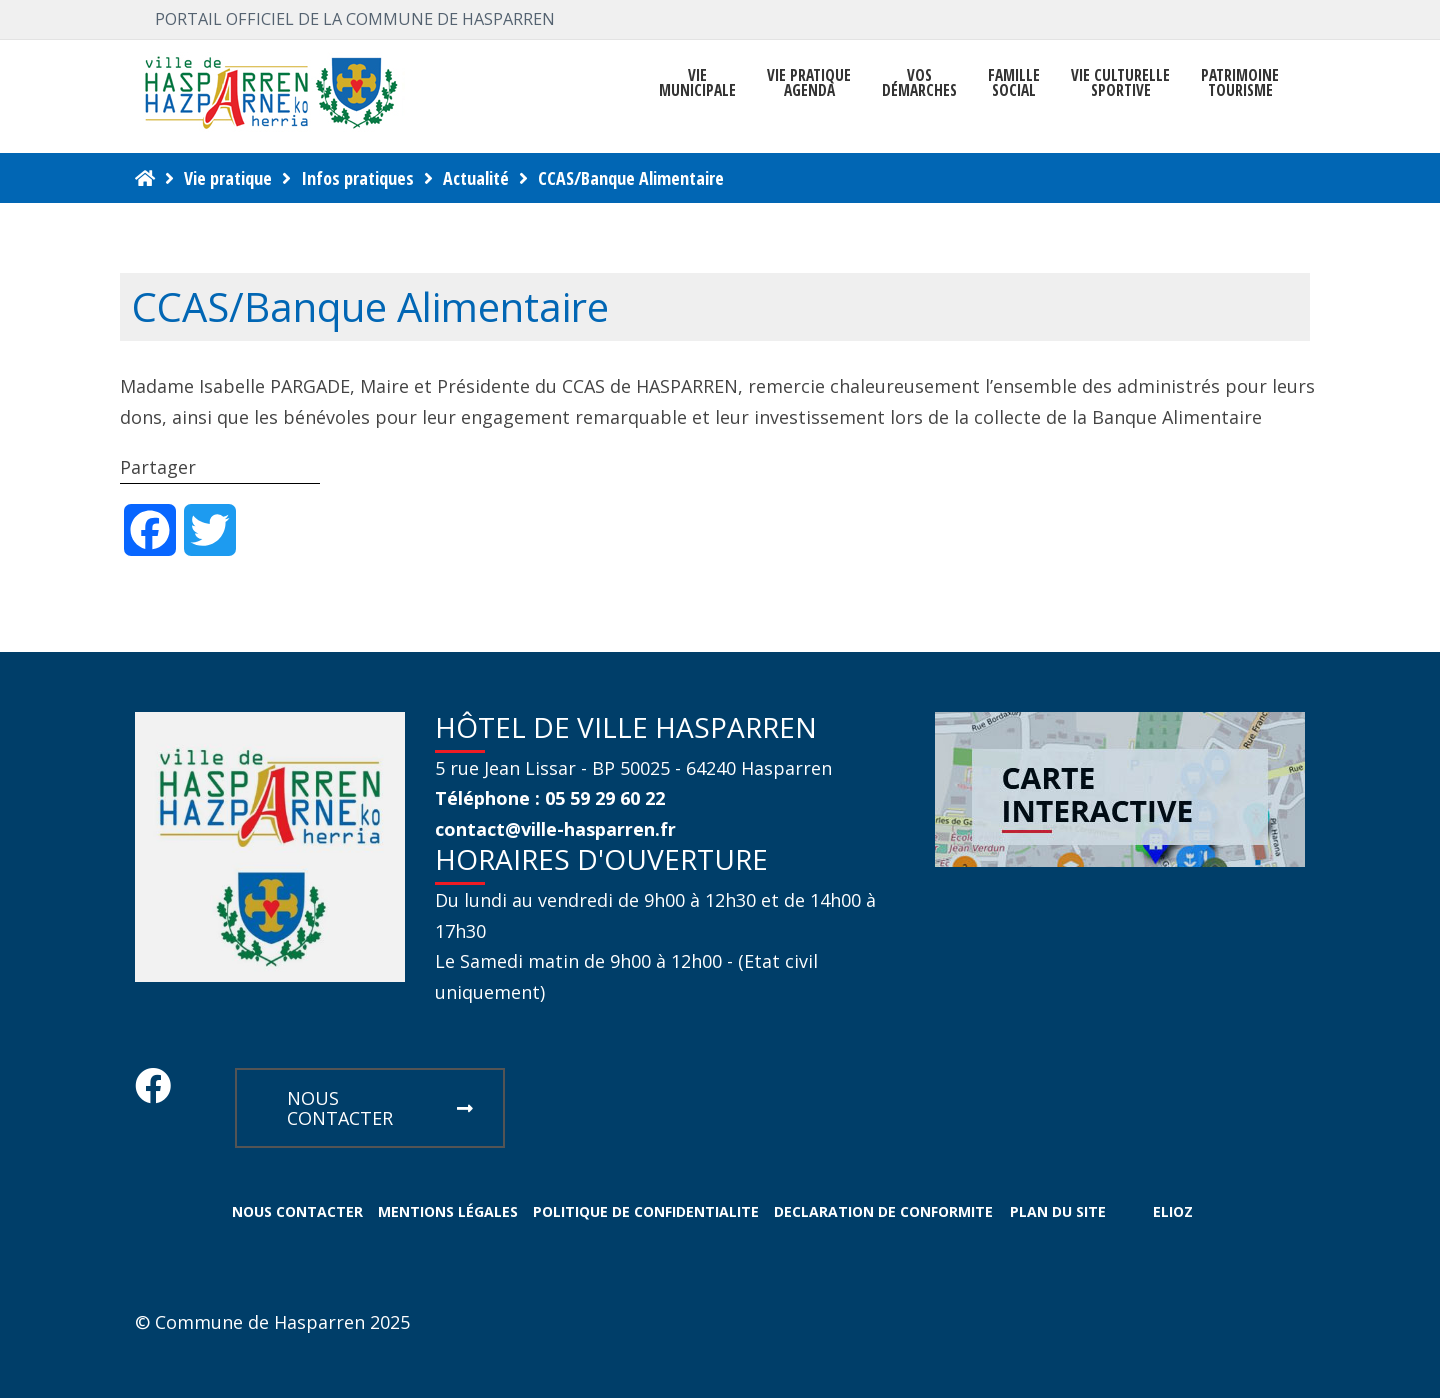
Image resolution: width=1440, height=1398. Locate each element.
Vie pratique (228, 178)
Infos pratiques (357, 178)
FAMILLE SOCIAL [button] (1014, 83)
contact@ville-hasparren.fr (555, 829)
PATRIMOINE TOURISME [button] (1240, 83)
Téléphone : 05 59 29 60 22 (550, 798)
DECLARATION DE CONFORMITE (883, 1211)
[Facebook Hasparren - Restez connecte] (153, 1092)
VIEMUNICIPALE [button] (697, 83)
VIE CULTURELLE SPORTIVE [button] (1120, 83)
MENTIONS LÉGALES (448, 1211)
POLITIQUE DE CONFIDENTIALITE (646, 1211)
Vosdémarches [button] (919, 83)
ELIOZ (1173, 1211)
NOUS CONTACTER (380, 1108)
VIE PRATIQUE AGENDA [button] (809, 83)
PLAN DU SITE (1058, 1211)
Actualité (476, 178)
